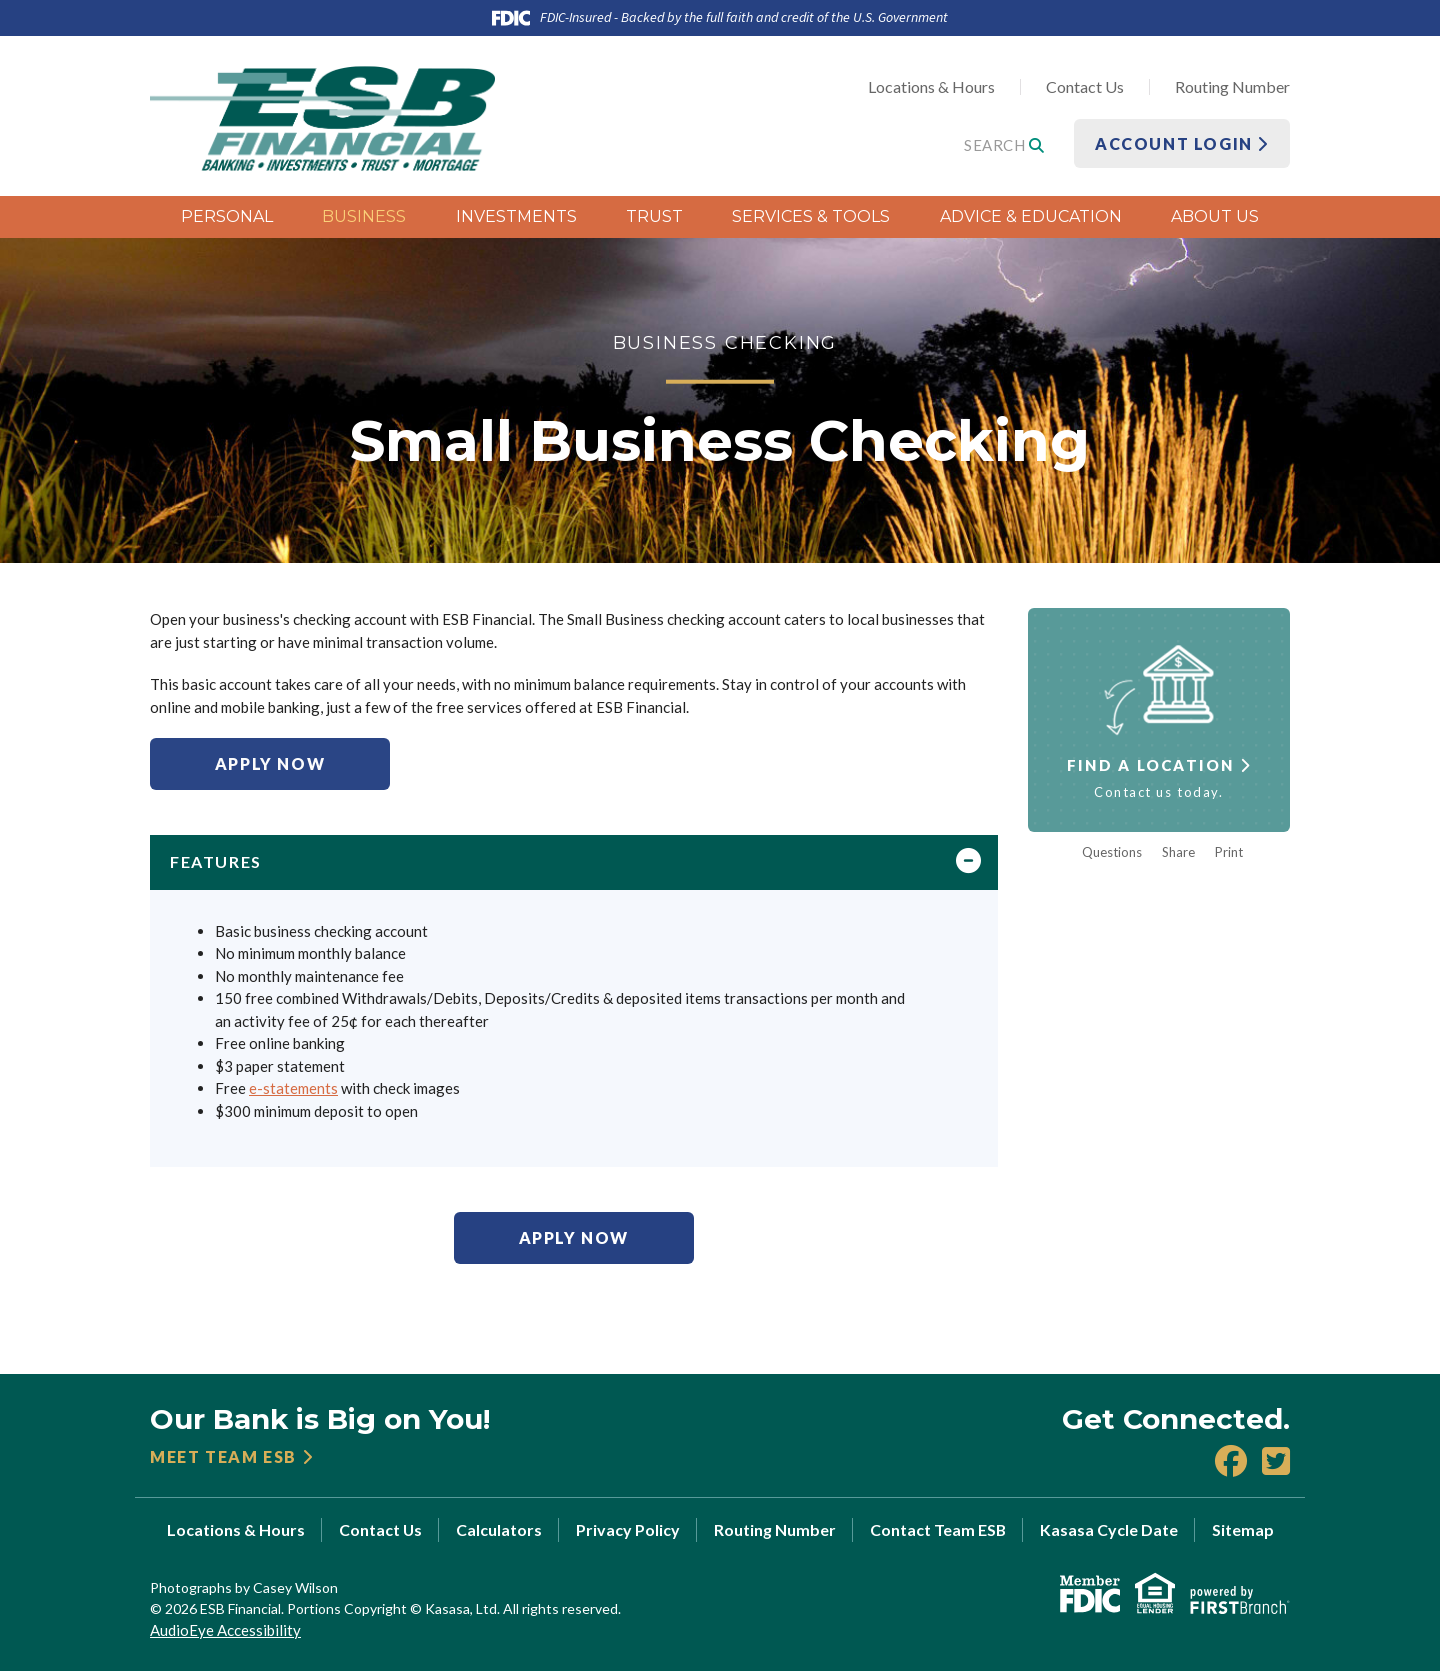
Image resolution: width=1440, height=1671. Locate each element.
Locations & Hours (931, 86)
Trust (654, 216)
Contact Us (1085, 86)
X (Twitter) (1276, 1461)
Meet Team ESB (223, 1456)
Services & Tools (811, 216)
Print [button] (1229, 852)
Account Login (1182, 143)
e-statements (293, 1088)
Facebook (1231, 1461)
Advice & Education (1031, 216)
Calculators (499, 1529)
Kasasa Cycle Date (1109, 1529)
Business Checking (725, 342)
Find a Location (1151, 765)
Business (364, 216)
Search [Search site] (1004, 145)
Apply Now (270, 763)
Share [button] (1178, 852)
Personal (227, 216)
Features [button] (216, 861)
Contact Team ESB (937, 1529)
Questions (1112, 852)
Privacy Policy (628, 1529)
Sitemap (1243, 1529)
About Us (1215, 216)
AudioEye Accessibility (225, 1630)
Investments (516, 216)
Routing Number (1232, 86)
